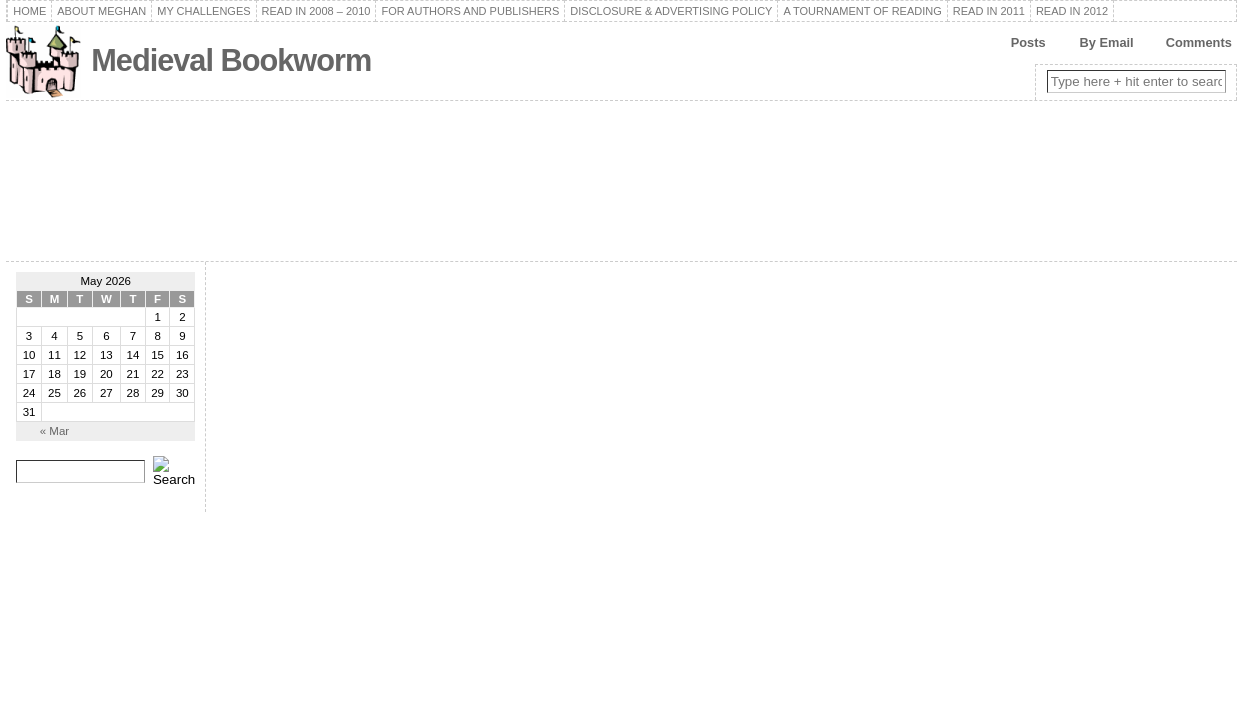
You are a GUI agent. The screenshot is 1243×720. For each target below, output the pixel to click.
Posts (1028, 42)
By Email (1107, 42)
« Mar (54, 431)
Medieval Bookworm (231, 60)
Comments (1199, 42)
